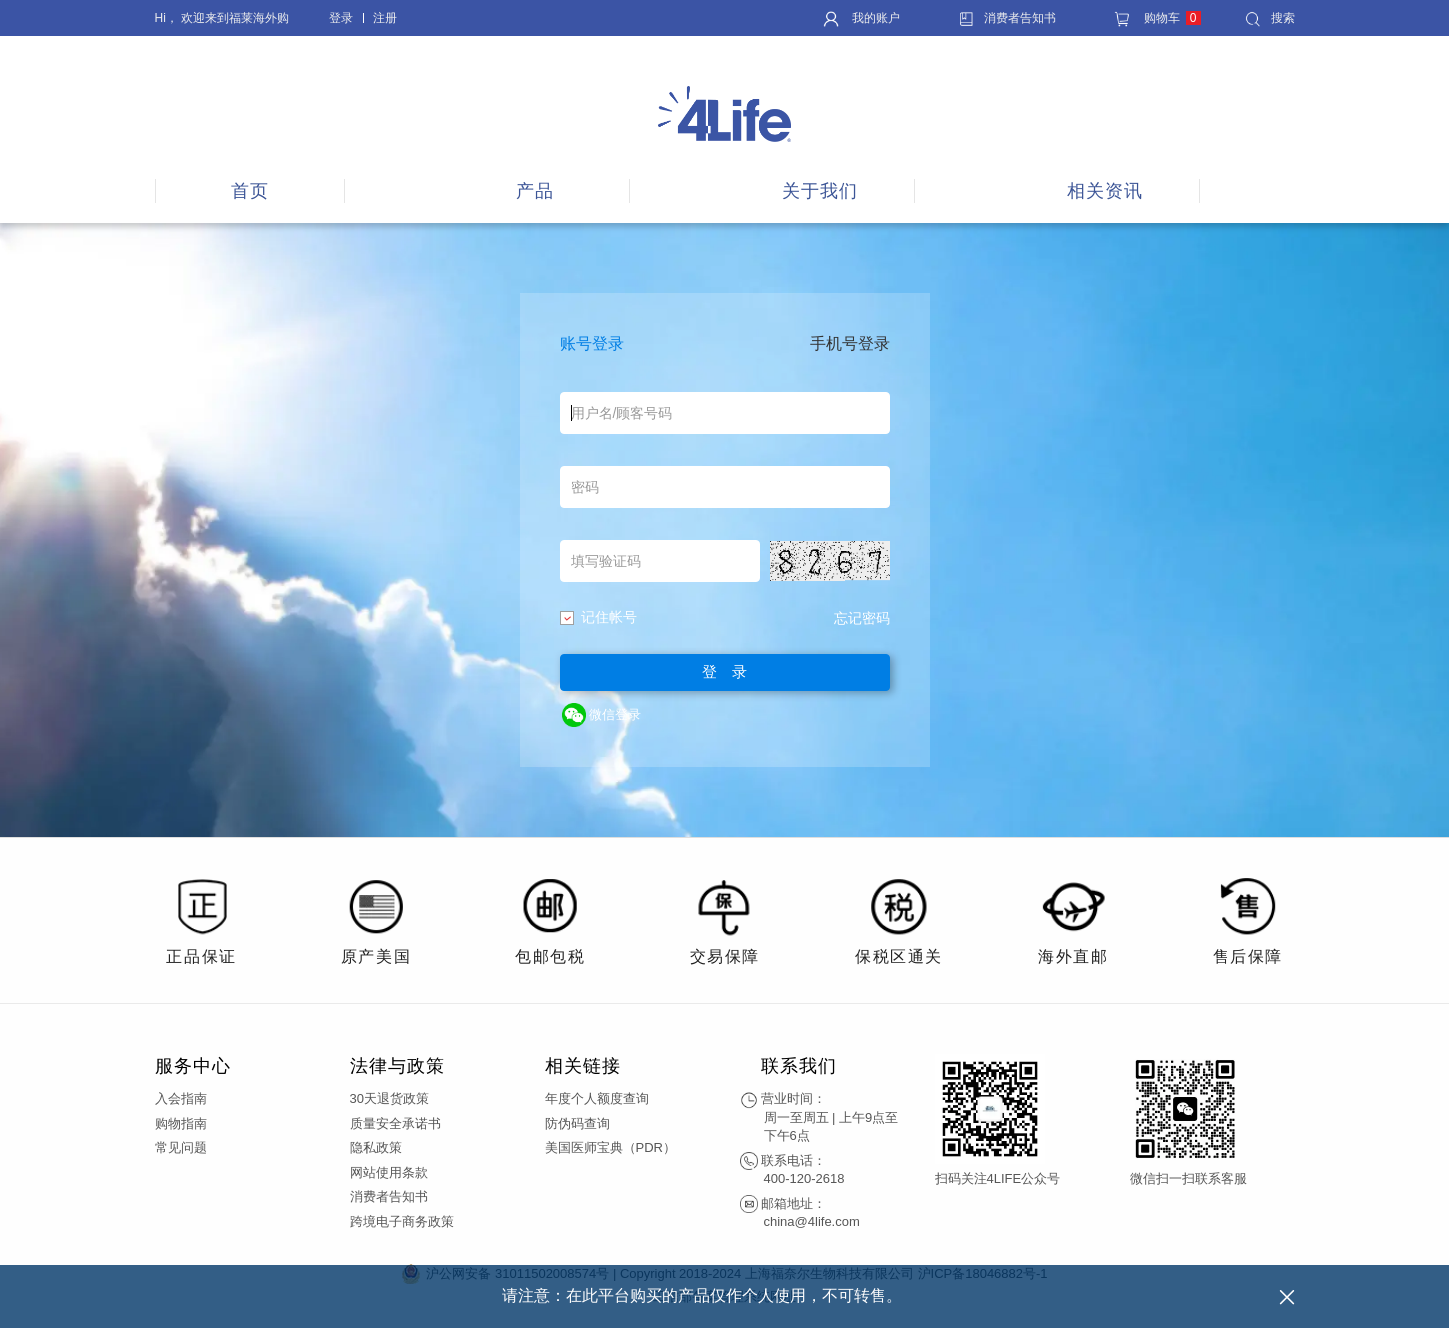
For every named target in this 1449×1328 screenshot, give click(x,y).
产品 (535, 191)
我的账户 (861, 18)
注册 (385, 18)
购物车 (1157, 18)
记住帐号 (599, 617)
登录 (341, 18)
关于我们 (820, 191)
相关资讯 (1105, 191)
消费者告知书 (1007, 18)
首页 (250, 191)
